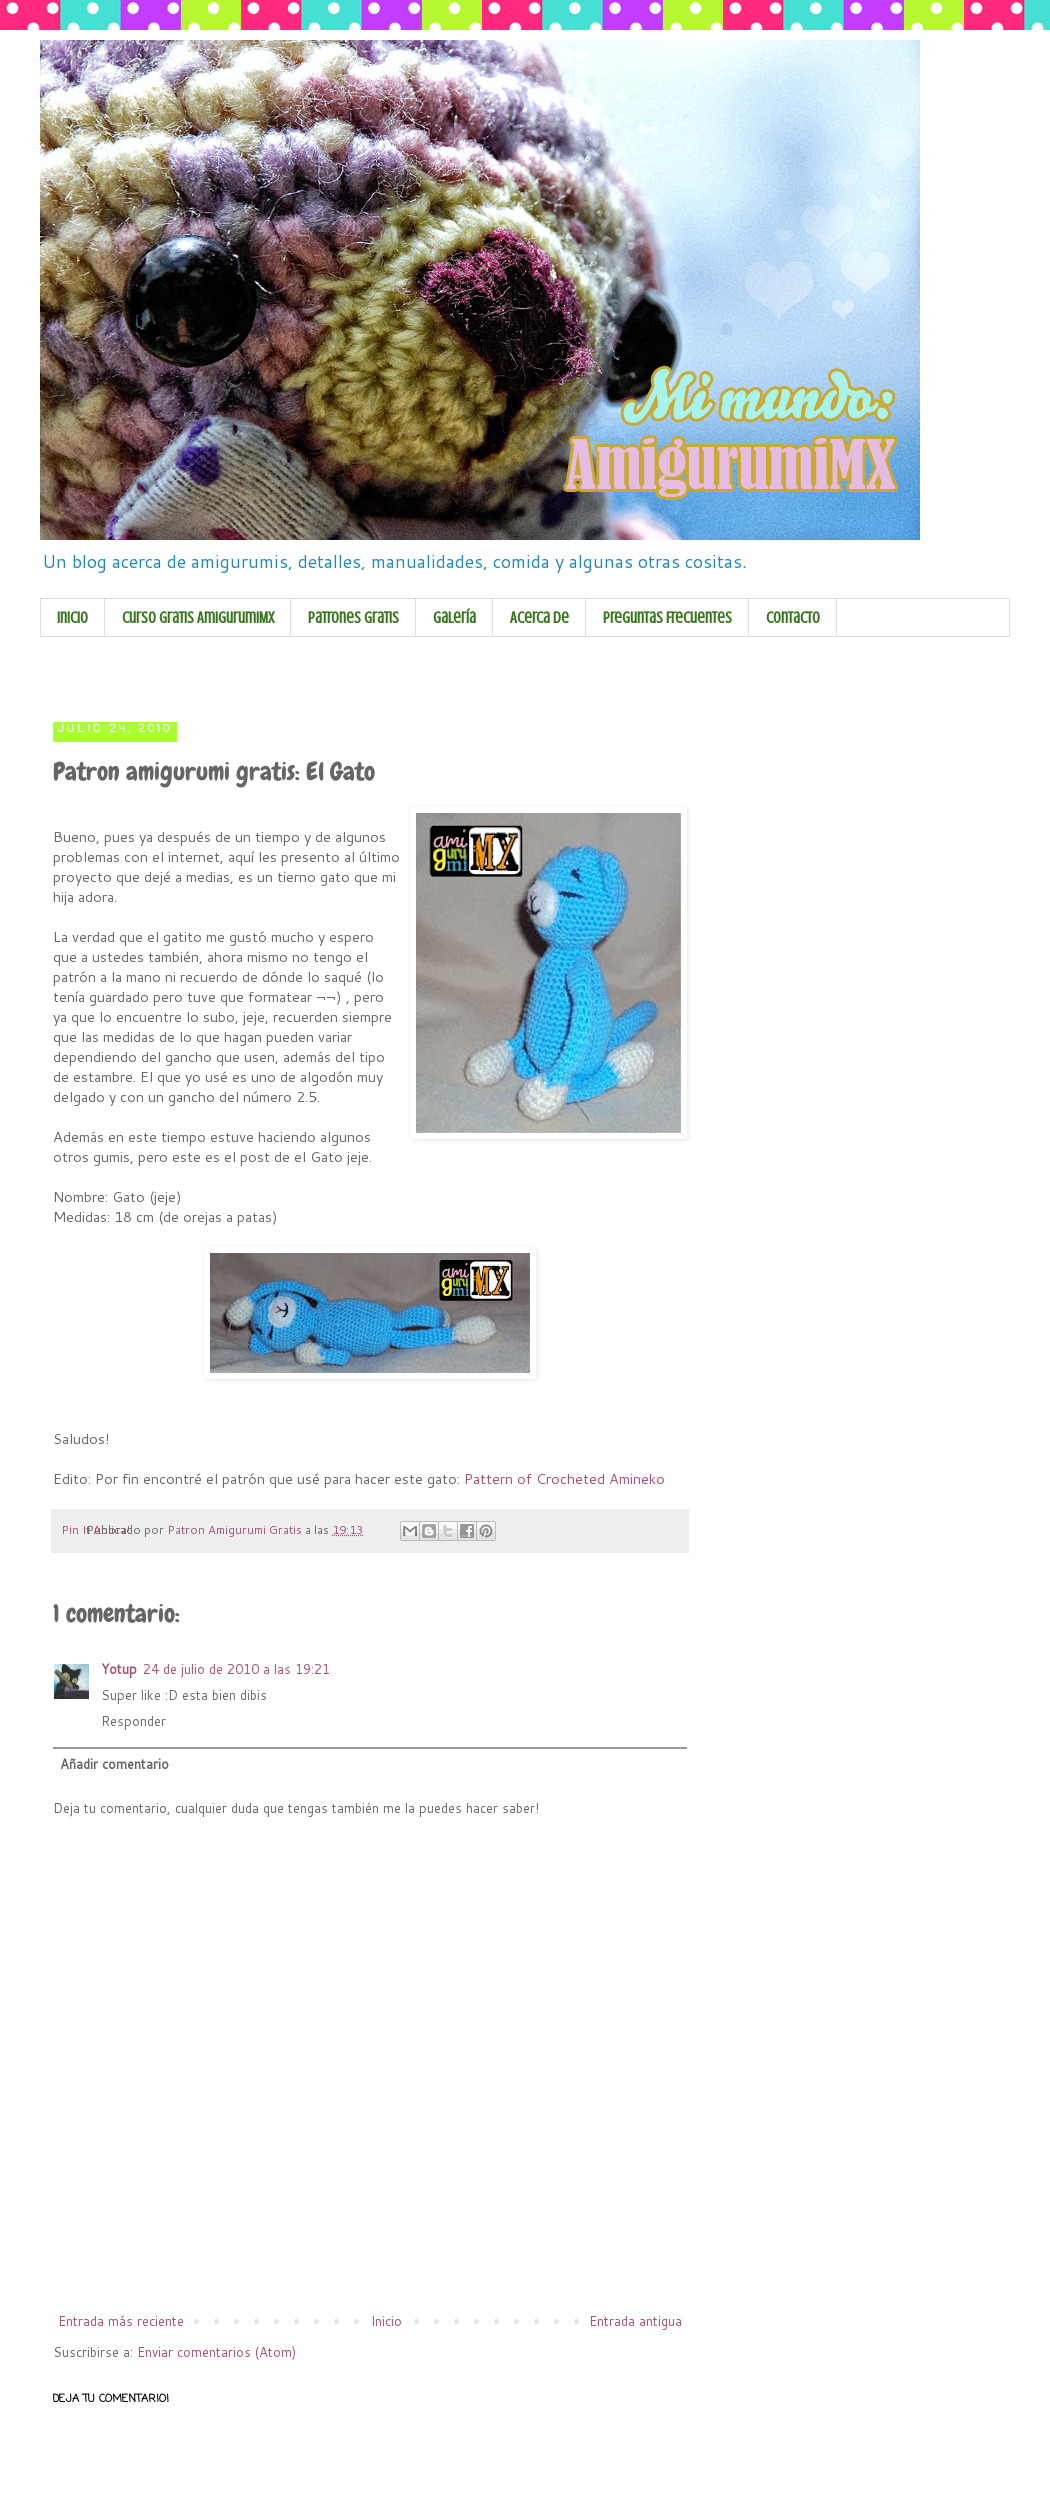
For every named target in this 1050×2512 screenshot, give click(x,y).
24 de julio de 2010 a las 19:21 (236, 1669)
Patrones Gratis (353, 618)
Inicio (72, 618)
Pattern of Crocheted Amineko (564, 1478)
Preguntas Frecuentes (667, 618)
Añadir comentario (114, 1764)
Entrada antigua (635, 2321)
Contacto (793, 618)
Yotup (119, 1669)
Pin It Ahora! (95, 1529)
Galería (454, 618)
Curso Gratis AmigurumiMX (198, 618)
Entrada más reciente (121, 2321)
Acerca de (539, 618)
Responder (133, 1721)
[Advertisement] (434, 674)
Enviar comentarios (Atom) (216, 2352)
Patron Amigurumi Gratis (236, 1529)
